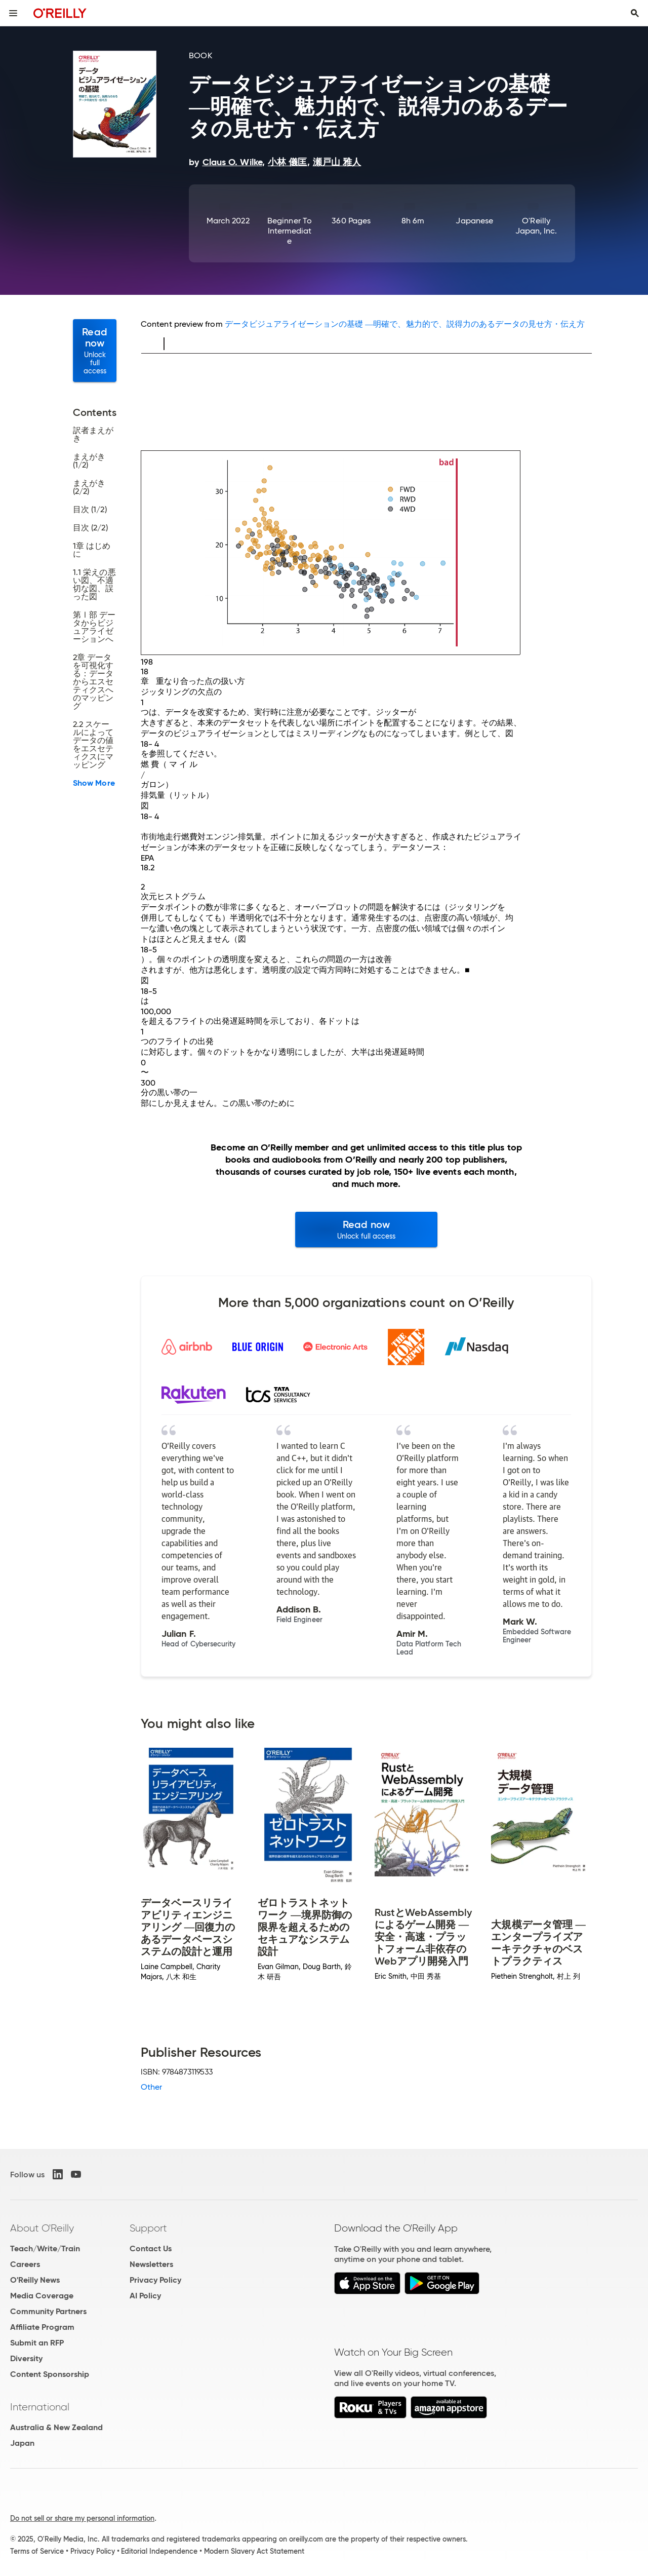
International (39, 2407)
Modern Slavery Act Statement (254, 2551)
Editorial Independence (159, 2551)
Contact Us (151, 2248)
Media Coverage (41, 2295)
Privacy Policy (155, 2280)
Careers (25, 2264)
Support (148, 2228)
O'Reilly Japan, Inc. (536, 226)
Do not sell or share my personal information (82, 2518)
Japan (22, 2443)
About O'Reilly (42, 2228)
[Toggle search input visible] (635, 13)
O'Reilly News (35, 2280)
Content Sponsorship (49, 2374)
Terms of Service (37, 2551)
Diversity (26, 2358)
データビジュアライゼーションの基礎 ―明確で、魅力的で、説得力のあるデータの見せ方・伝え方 (405, 324)
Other (151, 2087)
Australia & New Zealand (56, 2427)
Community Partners (48, 2311)
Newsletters (151, 2264)
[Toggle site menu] (13, 13)
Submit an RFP (37, 2342)
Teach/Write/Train (45, 2248)
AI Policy (145, 2295)
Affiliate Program (42, 2327)
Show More (94, 783)
